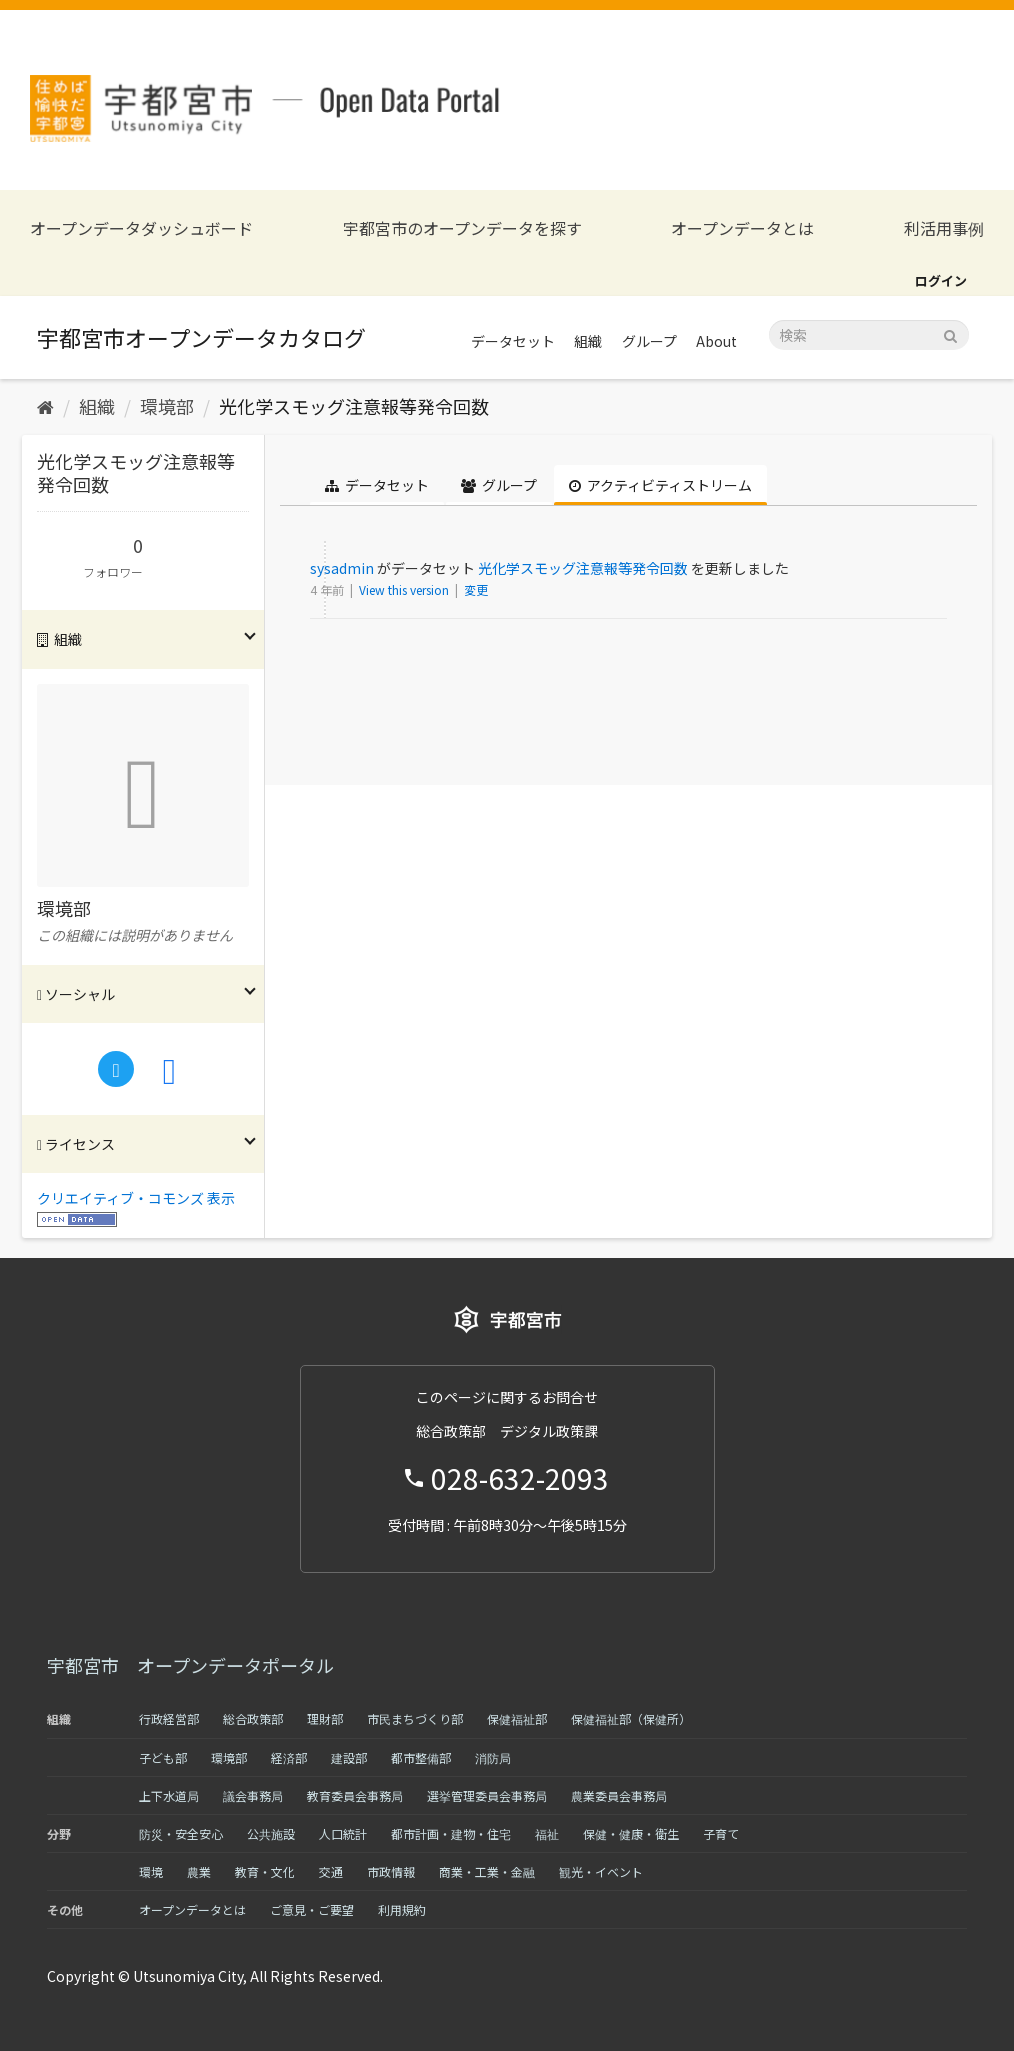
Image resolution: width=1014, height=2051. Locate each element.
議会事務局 (253, 1795)
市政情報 (391, 1871)
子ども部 (163, 1757)
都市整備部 (421, 1757)
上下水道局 (169, 1795)
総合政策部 (253, 1718)
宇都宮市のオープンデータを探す (462, 228)
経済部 (289, 1757)
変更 (476, 589)
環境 (151, 1871)
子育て (721, 1833)
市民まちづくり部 (415, 1718)
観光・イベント (601, 1871)
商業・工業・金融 (487, 1871)
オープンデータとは (742, 228)
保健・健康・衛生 (631, 1833)
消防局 (493, 1757)
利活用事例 (944, 228)
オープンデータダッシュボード (141, 228)
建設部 (349, 1757)
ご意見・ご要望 (312, 1909)
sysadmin (342, 568)
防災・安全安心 (181, 1833)
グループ (649, 341)
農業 (199, 1871)
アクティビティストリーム (660, 485)
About (716, 341)
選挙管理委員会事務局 (487, 1795)
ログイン (941, 280)
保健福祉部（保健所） (631, 1718)
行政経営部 (169, 1718)
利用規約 (402, 1909)
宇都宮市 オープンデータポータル (190, 1665)
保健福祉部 (517, 1718)
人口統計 (343, 1833)
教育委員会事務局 (355, 1795)
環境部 (167, 406)
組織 (588, 341)
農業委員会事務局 (619, 1795)
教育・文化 (265, 1871)
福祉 (547, 1833)
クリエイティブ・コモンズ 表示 (136, 1198)
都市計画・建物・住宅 (451, 1833)
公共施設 (271, 1833)
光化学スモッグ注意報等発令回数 (354, 406)
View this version (405, 589)
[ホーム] (45, 406)
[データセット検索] (869, 335)
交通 (331, 1871)
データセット (513, 341)
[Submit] (950, 333)
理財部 (325, 1718)
